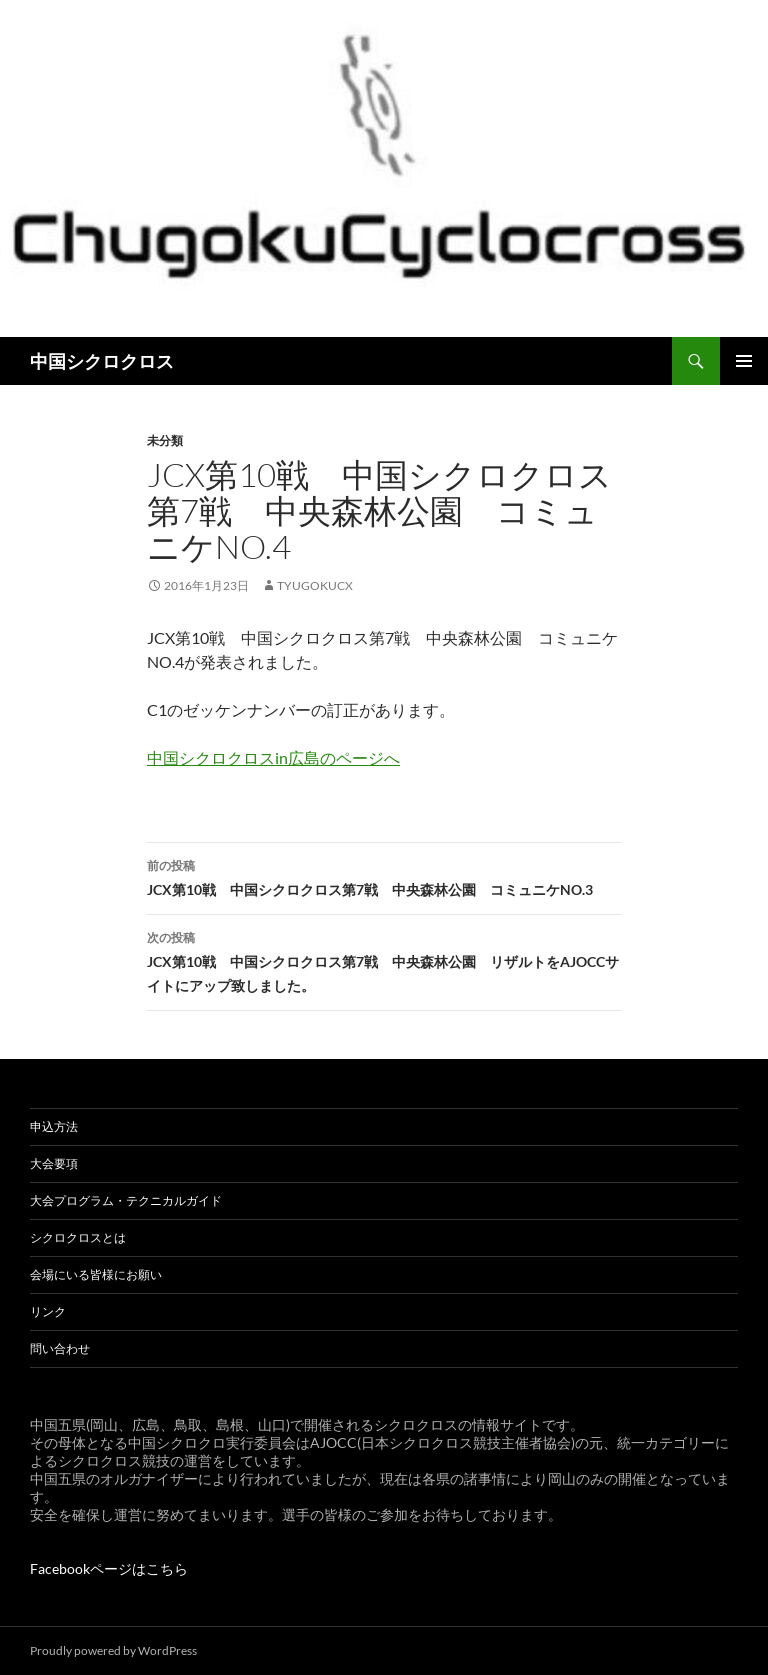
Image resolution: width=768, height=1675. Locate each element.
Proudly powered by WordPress (113, 1650)
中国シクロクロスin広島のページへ (273, 757)
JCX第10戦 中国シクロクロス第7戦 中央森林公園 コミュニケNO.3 (384, 876)
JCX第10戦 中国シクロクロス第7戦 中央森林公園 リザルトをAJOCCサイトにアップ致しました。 (384, 960)
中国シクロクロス (102, 361)
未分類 (165, 440)
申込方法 (54, 1126)
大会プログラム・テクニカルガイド (126, 1200)
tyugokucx (315, 585)
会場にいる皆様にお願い (96, 1274)
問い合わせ (60, 1348)
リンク (48, 1311)
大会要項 (54, 1163)
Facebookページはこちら (109, 1568)
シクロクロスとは (78, 1237)
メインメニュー (744, 361)
